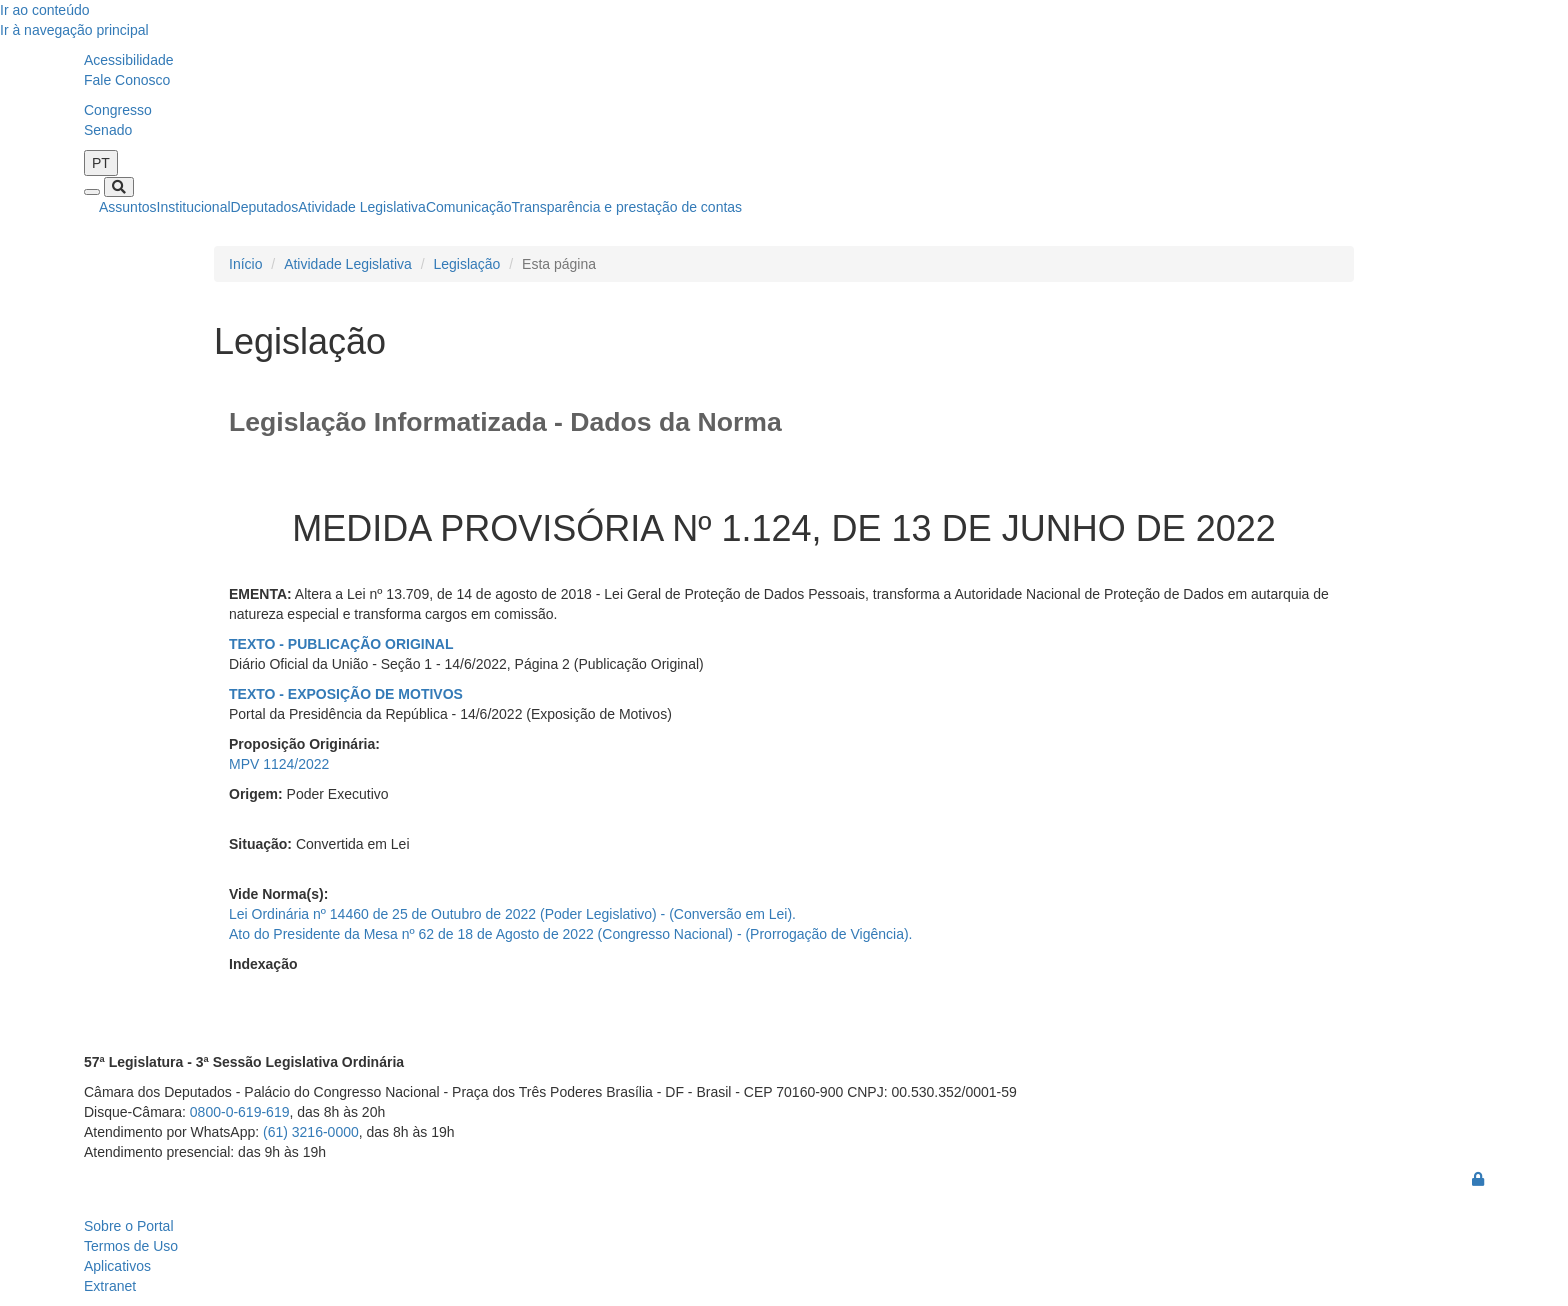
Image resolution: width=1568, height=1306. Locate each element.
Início (245, 264)
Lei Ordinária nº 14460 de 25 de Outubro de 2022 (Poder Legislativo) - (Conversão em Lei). (512, 914)
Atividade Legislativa (362, 207)
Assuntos (128, 207)
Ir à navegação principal (74, 30)
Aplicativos (117, 1266)
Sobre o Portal (129, 1226)
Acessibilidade (129, 60)
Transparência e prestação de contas (627, 207)
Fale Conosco (127, 80)
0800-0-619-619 (240, 1112)
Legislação (466, 264)
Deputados (265, 207)
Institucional (194, 207)
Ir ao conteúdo (45, 10)
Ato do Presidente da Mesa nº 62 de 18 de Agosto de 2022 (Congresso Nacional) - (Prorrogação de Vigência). (571, 934)
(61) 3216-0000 (311, 1132)
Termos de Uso (131, 1246)
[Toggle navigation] (92, 192)
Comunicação (469, 207)
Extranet (110, 1286)
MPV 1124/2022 (279, 764)
